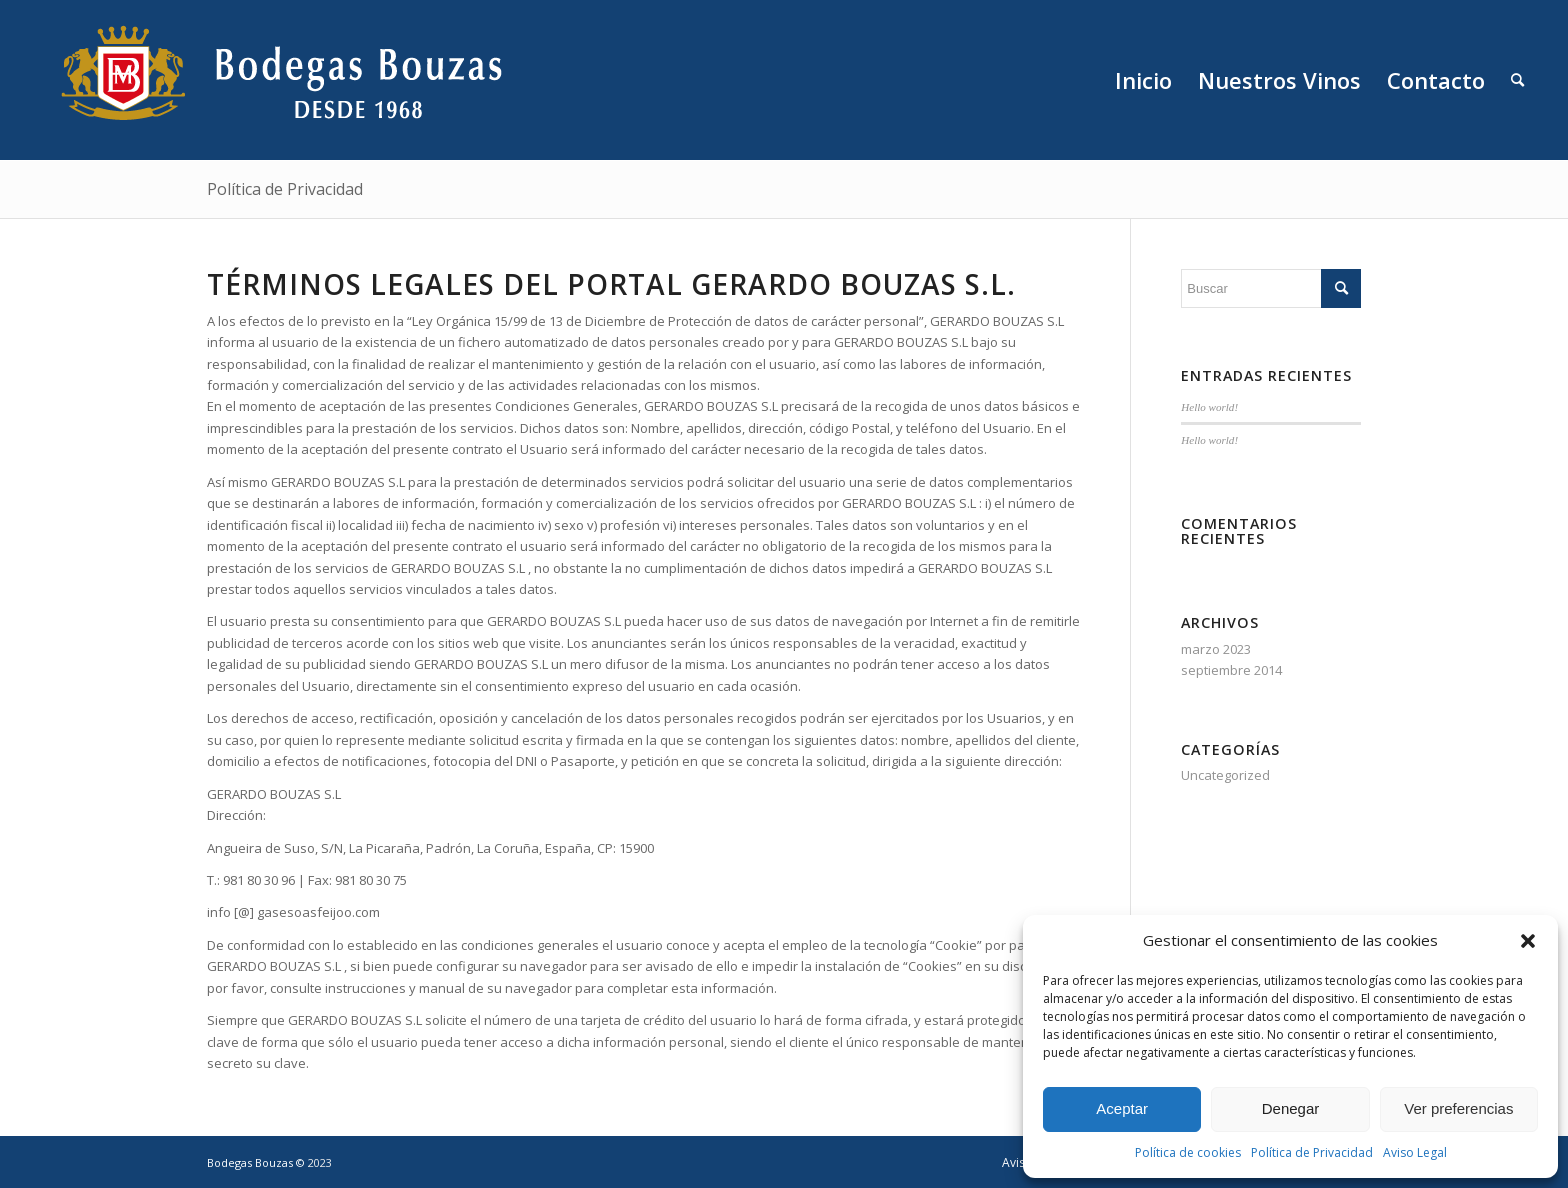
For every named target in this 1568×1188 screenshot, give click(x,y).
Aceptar (1122, 1108)
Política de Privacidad (1312, 1152)
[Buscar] (1517, 80)
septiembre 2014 (1231, 670)
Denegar (1291, 1108)
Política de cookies (1188, 1152)
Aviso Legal (1415, 1152)
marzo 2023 (1216, 649)
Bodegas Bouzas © (257, 1162)
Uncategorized (1225, 775)
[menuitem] (1143, 80)
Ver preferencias (1458, 1108)
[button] (1528, 941)
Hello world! (1209, 407)
